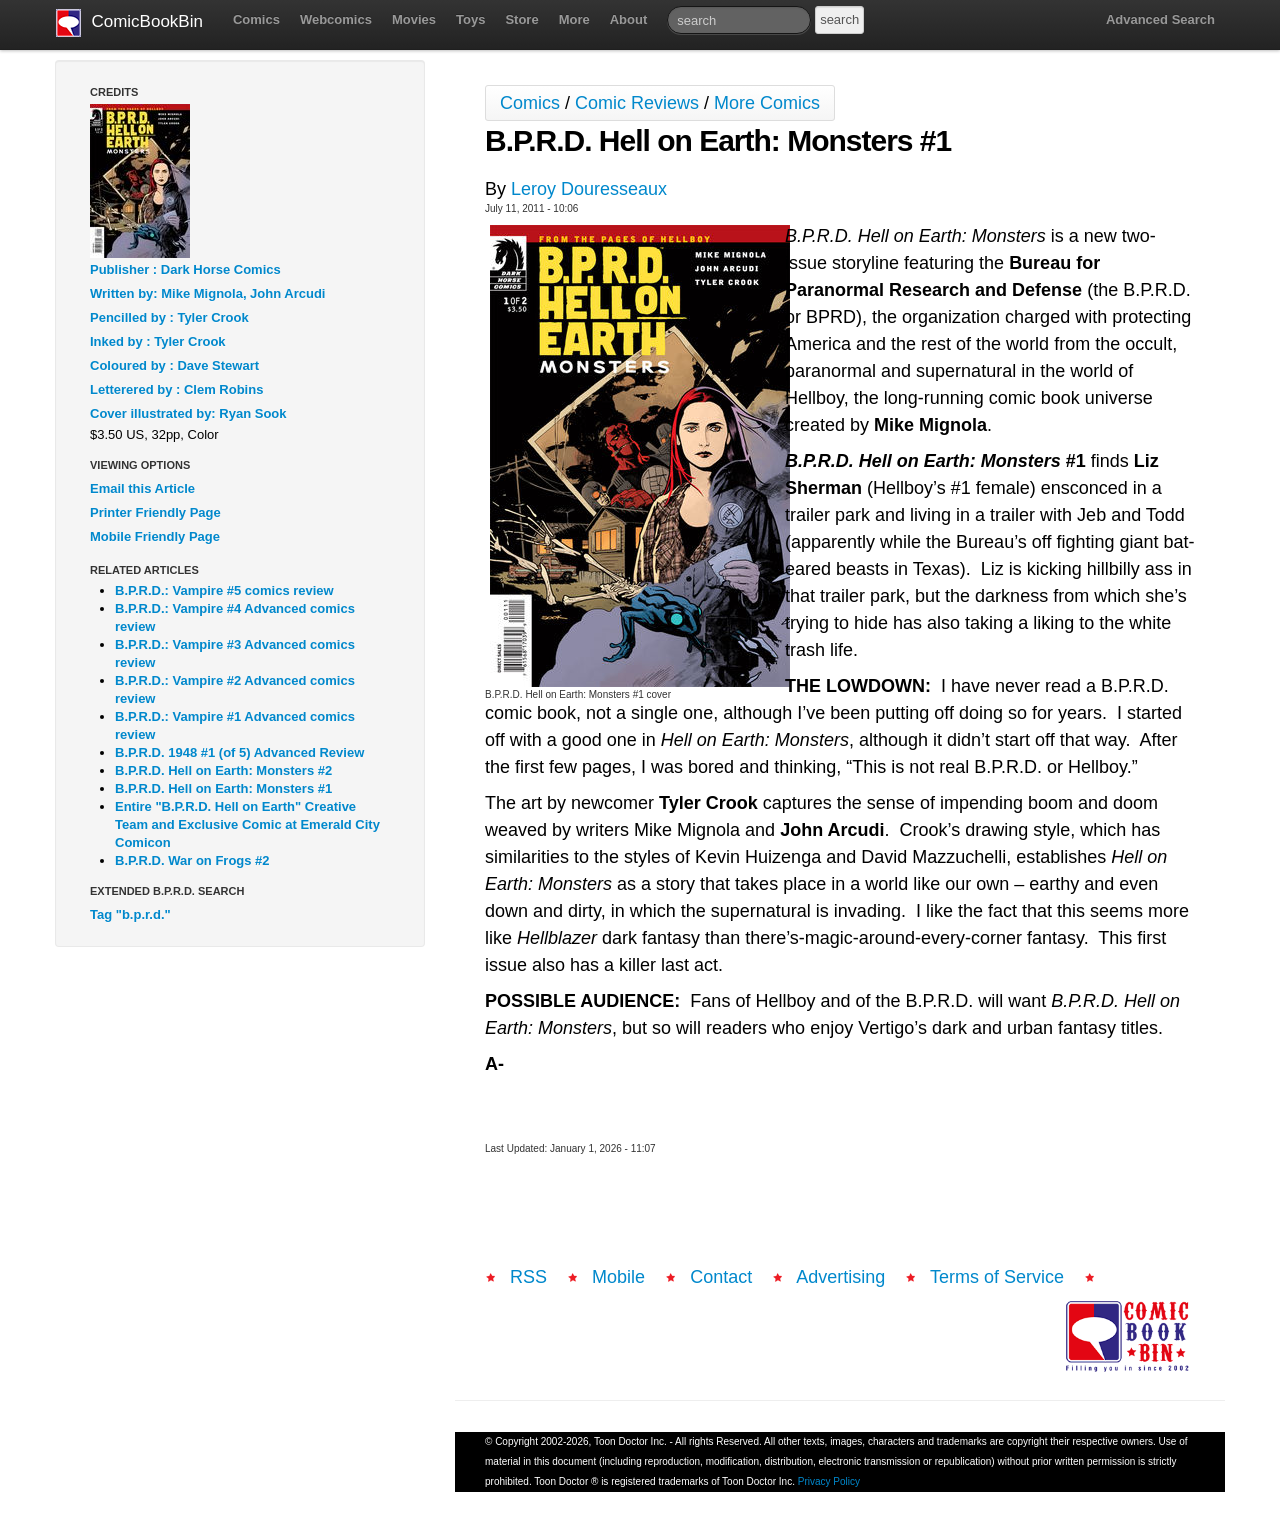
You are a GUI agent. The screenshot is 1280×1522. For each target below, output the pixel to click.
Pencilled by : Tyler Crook (169, 317)
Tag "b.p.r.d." (130, 914)
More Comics (767, 103)
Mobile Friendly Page (155, 536)
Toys (470, 19)
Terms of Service (997, 1277)
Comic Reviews (637, 103)
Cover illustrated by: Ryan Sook (188, 413)
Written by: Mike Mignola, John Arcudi (207, 293)
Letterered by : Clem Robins (176, 389)
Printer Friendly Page (155, 512)
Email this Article (142, 488)
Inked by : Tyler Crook (158, 341)
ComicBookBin (129, 23)
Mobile (618, 1277)
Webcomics (336, 19)
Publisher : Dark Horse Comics (185, 269)
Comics (256, 19)
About (629, 19)
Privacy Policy (829, 1481)
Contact (721, 1277)
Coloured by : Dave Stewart (174, 365)
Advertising (840, 1277)
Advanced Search (1160, 19)
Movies (414, 19)
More (574, 19)
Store (521, 19)
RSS (528, 1277)
